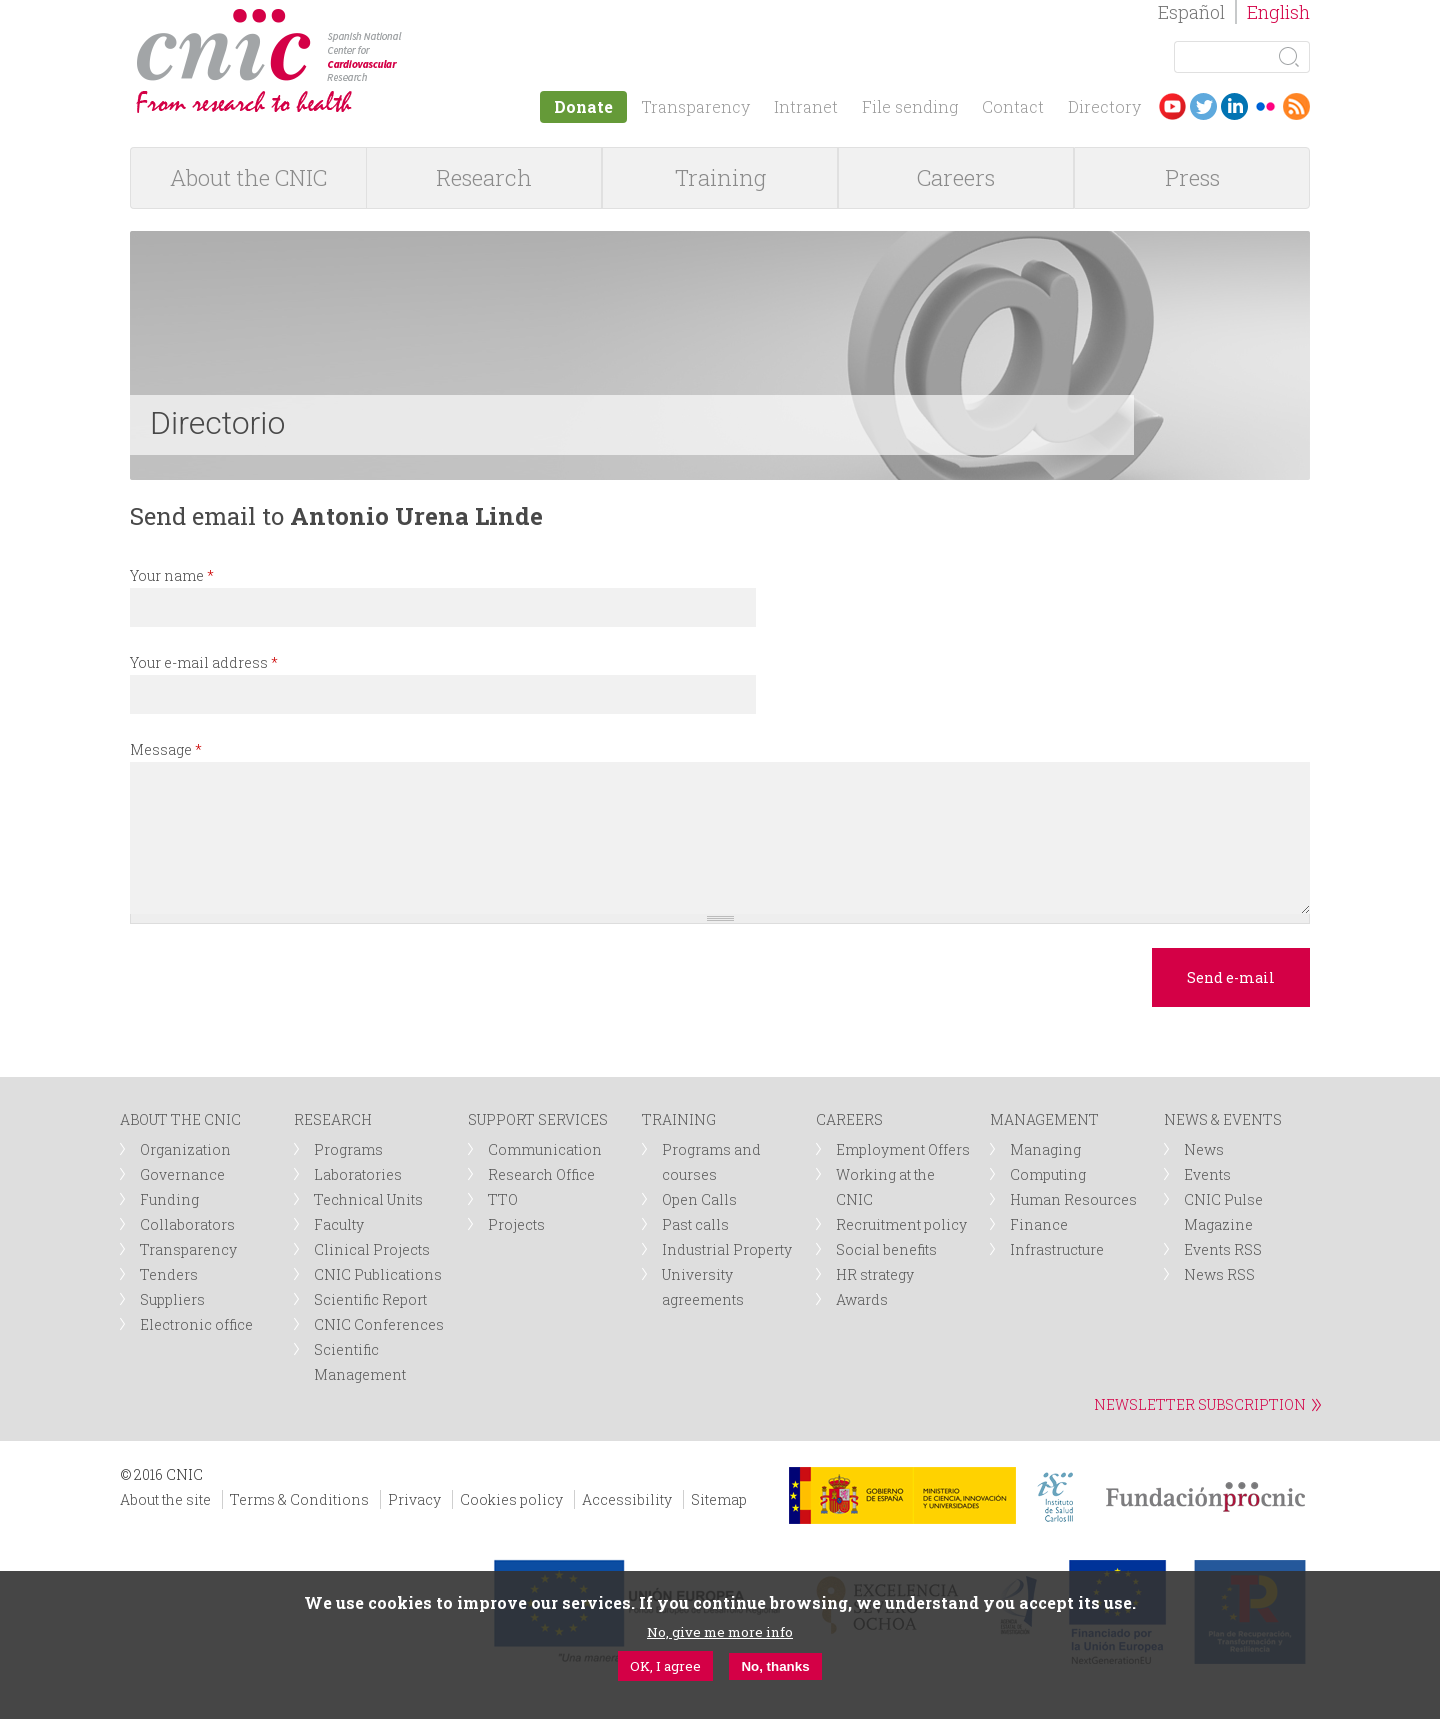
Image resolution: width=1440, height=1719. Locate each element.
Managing (1045, 1149)
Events (1207, 1174)
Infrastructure (1057, 1249)
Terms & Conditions (299, 1499)
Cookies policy (511, 1499)
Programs (348, 1149)
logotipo (416, 18)
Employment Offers (903, 1149)
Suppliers (172, 1299)
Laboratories (358, 1174)
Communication (545, 1149)
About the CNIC (248, 177)
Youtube (1172, 106)
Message (166, 749)
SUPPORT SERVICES (538, 1119)
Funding (169, 1199)
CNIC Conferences (379, 1324)
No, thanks (775, 1666)
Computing (1048, 1174)
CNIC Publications (378, 1274)
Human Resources (1073, 1199)
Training (720, 177)
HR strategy (875, 1274)
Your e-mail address (204, 662)
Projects (516, 1224)
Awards (862, 1299)
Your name (172, 575)
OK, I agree (665, 1666)
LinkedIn (1234, 106)
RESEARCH (333, 1119)
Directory (1104, 106)
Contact (1013, 106)
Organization (185, 1149)
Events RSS (1223, 1249)
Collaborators (187, 1224)
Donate (583, 106)
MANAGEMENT (1044, 1119)
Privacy (414, 1499)
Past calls (695, 1224)
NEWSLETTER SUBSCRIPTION (1200, 1404)
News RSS (1219, 1274)
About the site (165, 1499)
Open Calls (699, 1199)
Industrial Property (727, 1249)
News (1204, 1149)
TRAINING (679, 1119)
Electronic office (196, 1324)
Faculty (339, 1224)
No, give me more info (720, 1632)
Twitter (1203, 106)
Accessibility (627, 1499)
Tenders (169, 1274)
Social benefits (886, 1249)
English (1278, 12)
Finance (1039, 1224)
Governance (182, 1174)
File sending (910, 106)
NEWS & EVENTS (1223, 1119)
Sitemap (719, 1499)
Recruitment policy (901, 1224)
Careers (956, 177)
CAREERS (849, 1119)
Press (1192, 177)
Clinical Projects (372, 1249)
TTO (503, 1199)
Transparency (695, 106)
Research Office (541, 1174)
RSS (1296, 106)
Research (484, 177)
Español (1191, 12)
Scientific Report (370, 1299)
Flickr (1265, 106)
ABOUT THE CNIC (180, 1119)
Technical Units (368, 1199)
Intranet (806, 106)
